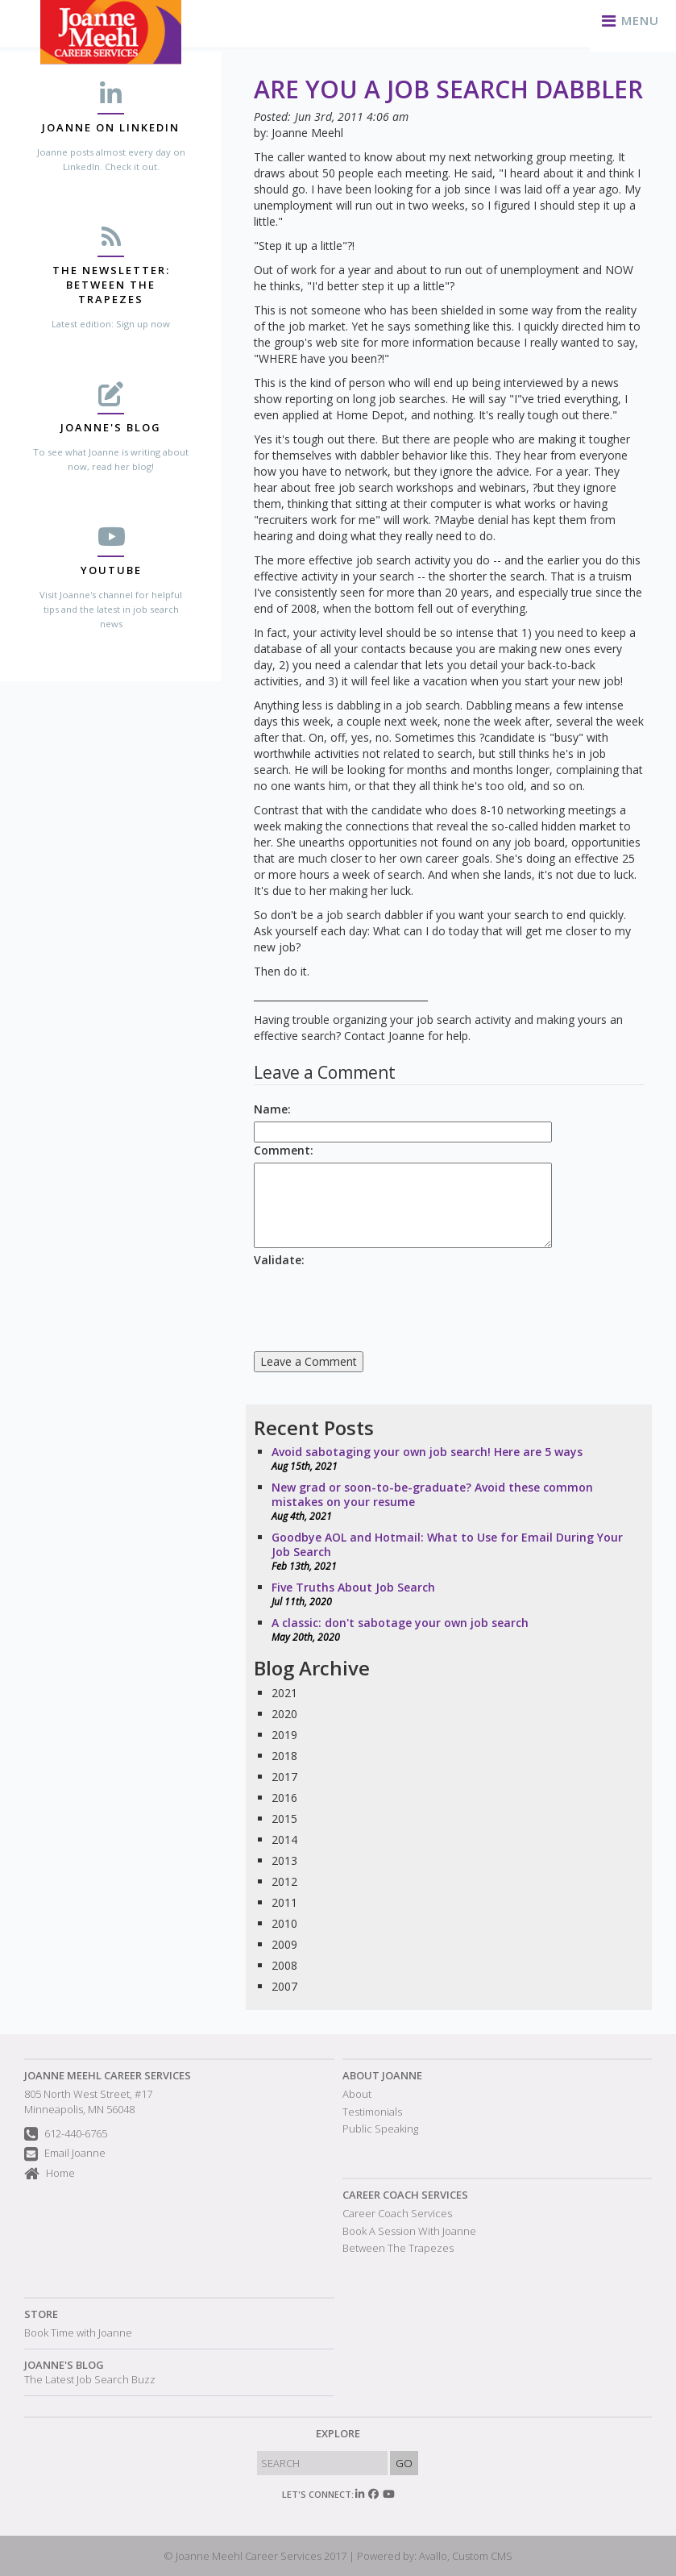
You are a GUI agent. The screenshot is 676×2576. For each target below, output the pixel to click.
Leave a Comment (308, 1361)
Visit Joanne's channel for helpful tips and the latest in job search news (110, 609)
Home (49, 2174)
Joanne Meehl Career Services (107, 2075)
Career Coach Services (405, 2194)
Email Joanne (65, 2154)
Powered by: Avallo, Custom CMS (434, 2556)
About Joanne (382, 2075)
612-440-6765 (65, 2134)
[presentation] (376, 1303)
